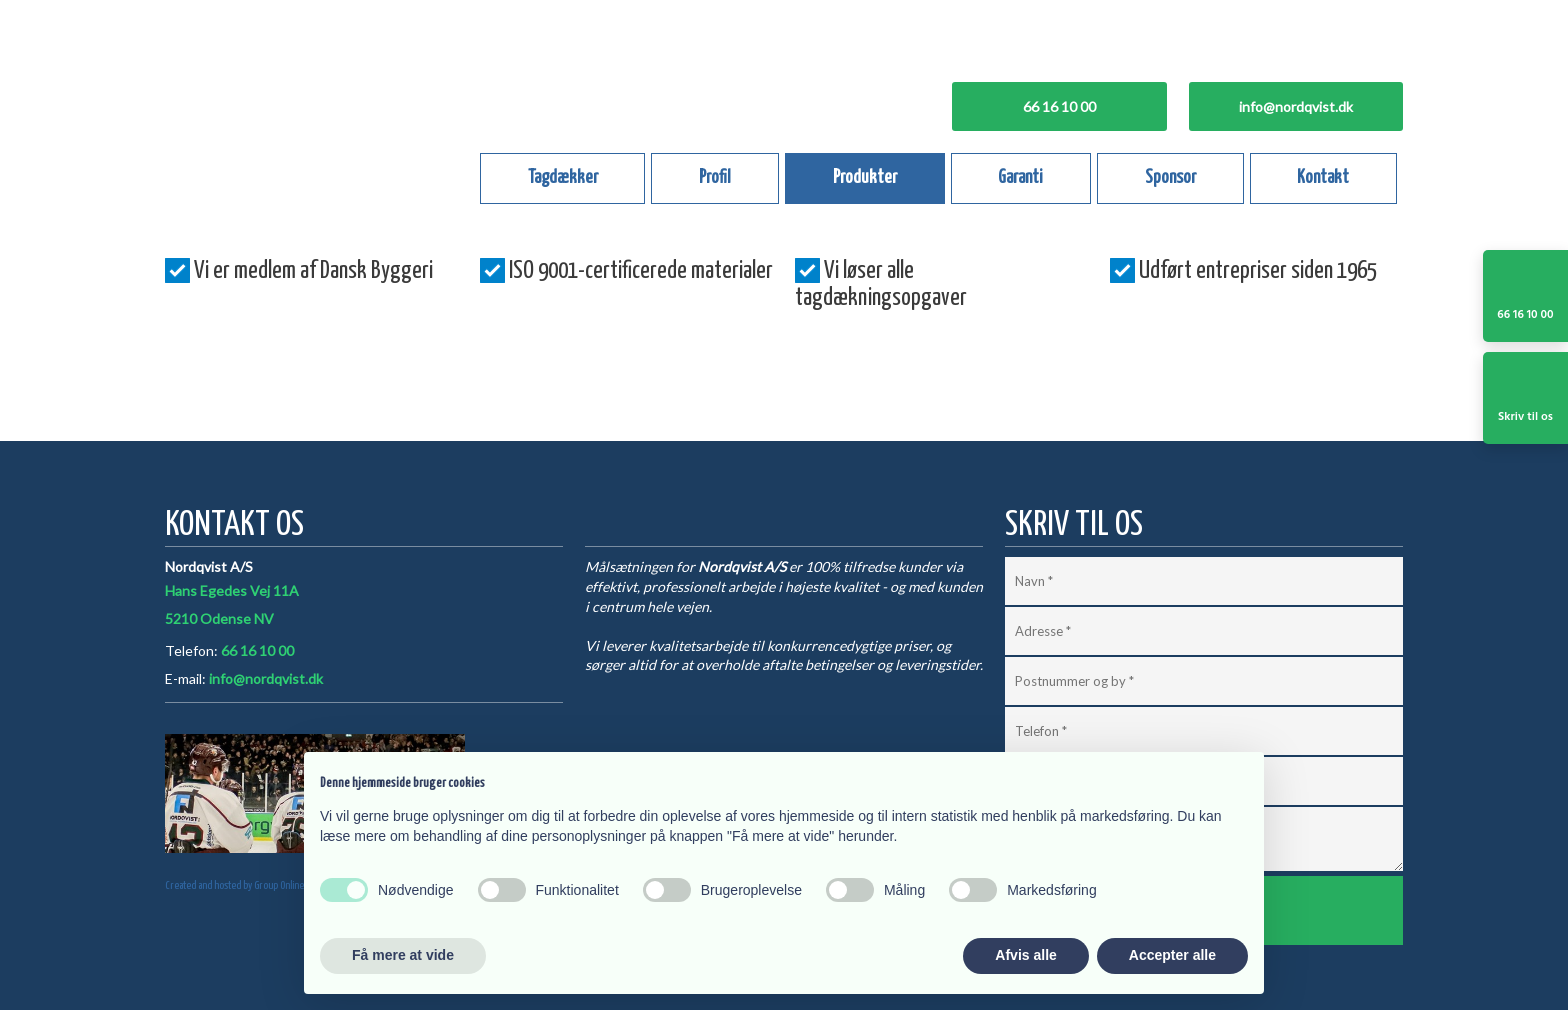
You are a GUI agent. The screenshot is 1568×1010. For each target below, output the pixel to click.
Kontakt (1323, 178)
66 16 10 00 (257, 650)
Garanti (1020, 178)
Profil (715, 178)
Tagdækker (563, 178)
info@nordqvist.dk (266, 678)
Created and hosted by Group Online (234, 885)
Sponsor (1170, 178)
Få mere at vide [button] (403, 955)
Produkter (865, 178)
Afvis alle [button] (1025, 955)
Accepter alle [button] (1172, 955)
